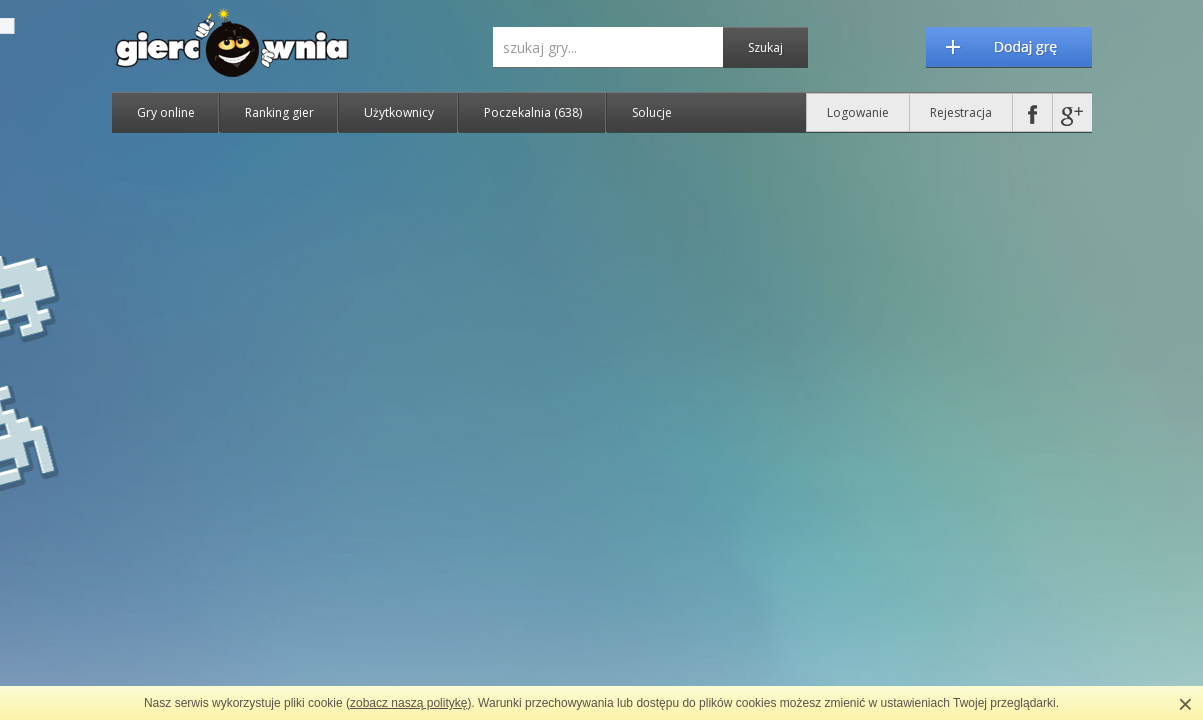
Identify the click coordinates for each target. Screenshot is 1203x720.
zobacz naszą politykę (408, 703)
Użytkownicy (399, 112)
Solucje (652, 112)
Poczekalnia (533, 112)
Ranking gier (279, 112)
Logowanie (858, 112)
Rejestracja (961, 112)
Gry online (166, 112)
